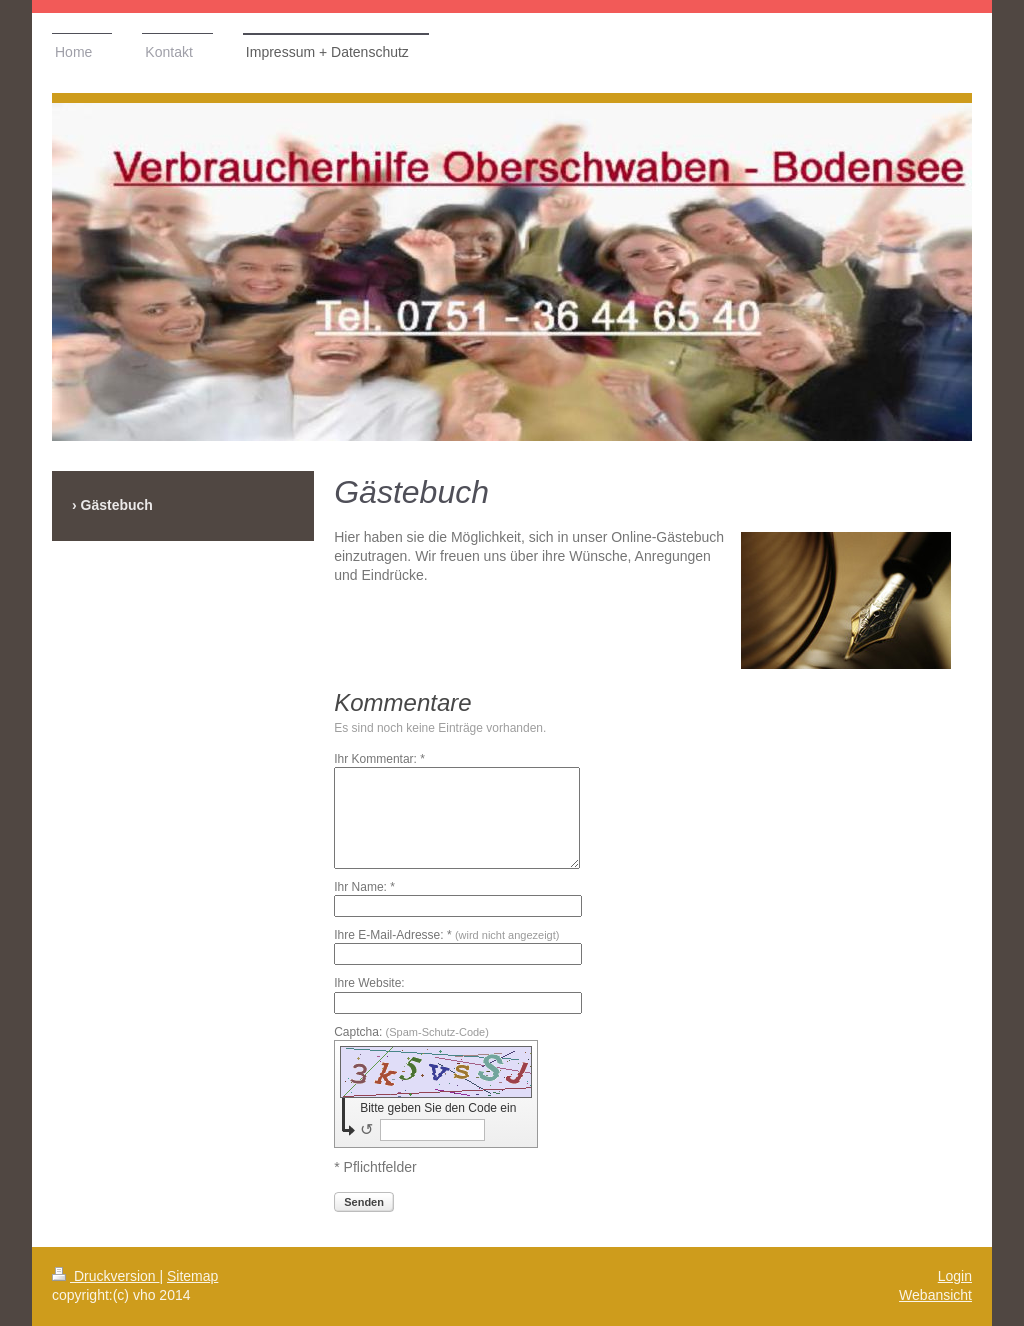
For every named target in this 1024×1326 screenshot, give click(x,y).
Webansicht (935, 1295)
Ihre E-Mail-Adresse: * (446, 935)
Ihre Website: (369, 983)
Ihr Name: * (364, 887)
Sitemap (192, 1276)
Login (955, 1276)
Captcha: (411, 1032)
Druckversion (105, 1276)
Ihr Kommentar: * (379, 759)
